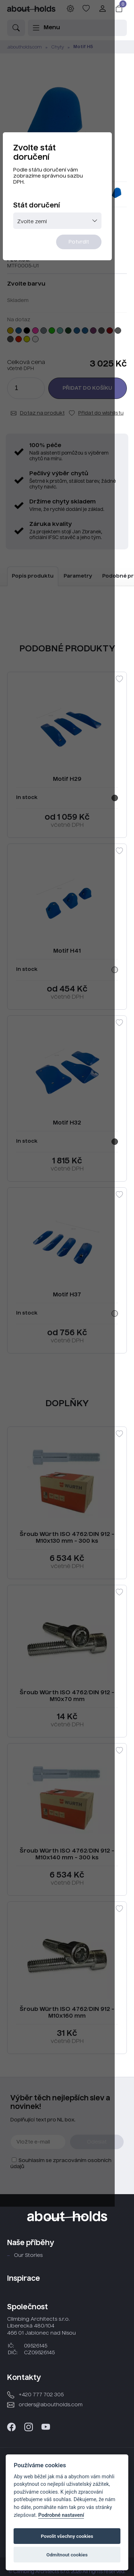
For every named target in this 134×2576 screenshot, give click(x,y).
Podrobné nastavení (61, 2515)
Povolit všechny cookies (67, 2536)
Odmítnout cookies (67, 2554)
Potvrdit (96, 249)
